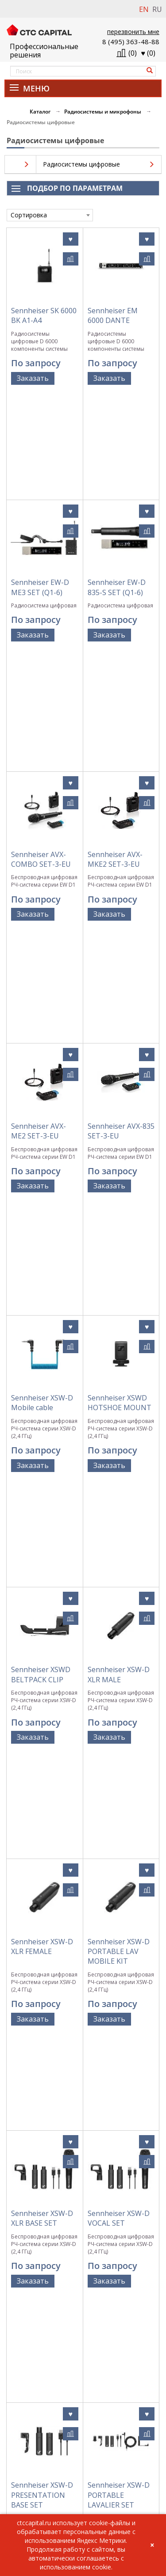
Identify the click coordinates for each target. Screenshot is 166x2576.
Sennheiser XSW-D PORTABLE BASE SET (42, 1990)
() (148, 53)
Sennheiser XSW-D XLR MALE (119, 1120)
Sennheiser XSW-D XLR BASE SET (42, 1464)
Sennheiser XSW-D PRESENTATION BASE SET (42, 1636)
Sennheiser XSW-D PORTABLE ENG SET (119, 1813)
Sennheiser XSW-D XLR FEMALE (42, 1287)
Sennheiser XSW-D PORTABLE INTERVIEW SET (42, 1813)
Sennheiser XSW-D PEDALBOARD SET (119, 1985)
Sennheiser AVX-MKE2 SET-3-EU (115, 634)
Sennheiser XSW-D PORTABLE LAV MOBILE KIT (119, 1292)
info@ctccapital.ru (30, 2508)
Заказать (33, 378)
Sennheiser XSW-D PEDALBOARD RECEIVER (42, 2167)
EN (144, 9)
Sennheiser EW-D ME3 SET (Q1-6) (40, 482)
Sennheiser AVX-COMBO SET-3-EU (41, 634)
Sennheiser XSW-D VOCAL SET (119, 1464)
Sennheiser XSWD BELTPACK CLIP (40, 1120)
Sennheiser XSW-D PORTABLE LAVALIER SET (119, 1636)
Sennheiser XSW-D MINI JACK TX (119, 2162)
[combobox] (50, 215)
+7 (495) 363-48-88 (30, 2498)
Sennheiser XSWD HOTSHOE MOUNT (119, 953)
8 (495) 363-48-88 (130, 41)
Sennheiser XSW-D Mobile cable (42, 953)
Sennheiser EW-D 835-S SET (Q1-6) (117, 482)
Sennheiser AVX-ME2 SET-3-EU (38, 794)
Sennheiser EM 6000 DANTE (113, 315)
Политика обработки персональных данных (83, 2387)
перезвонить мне (133, 31)
